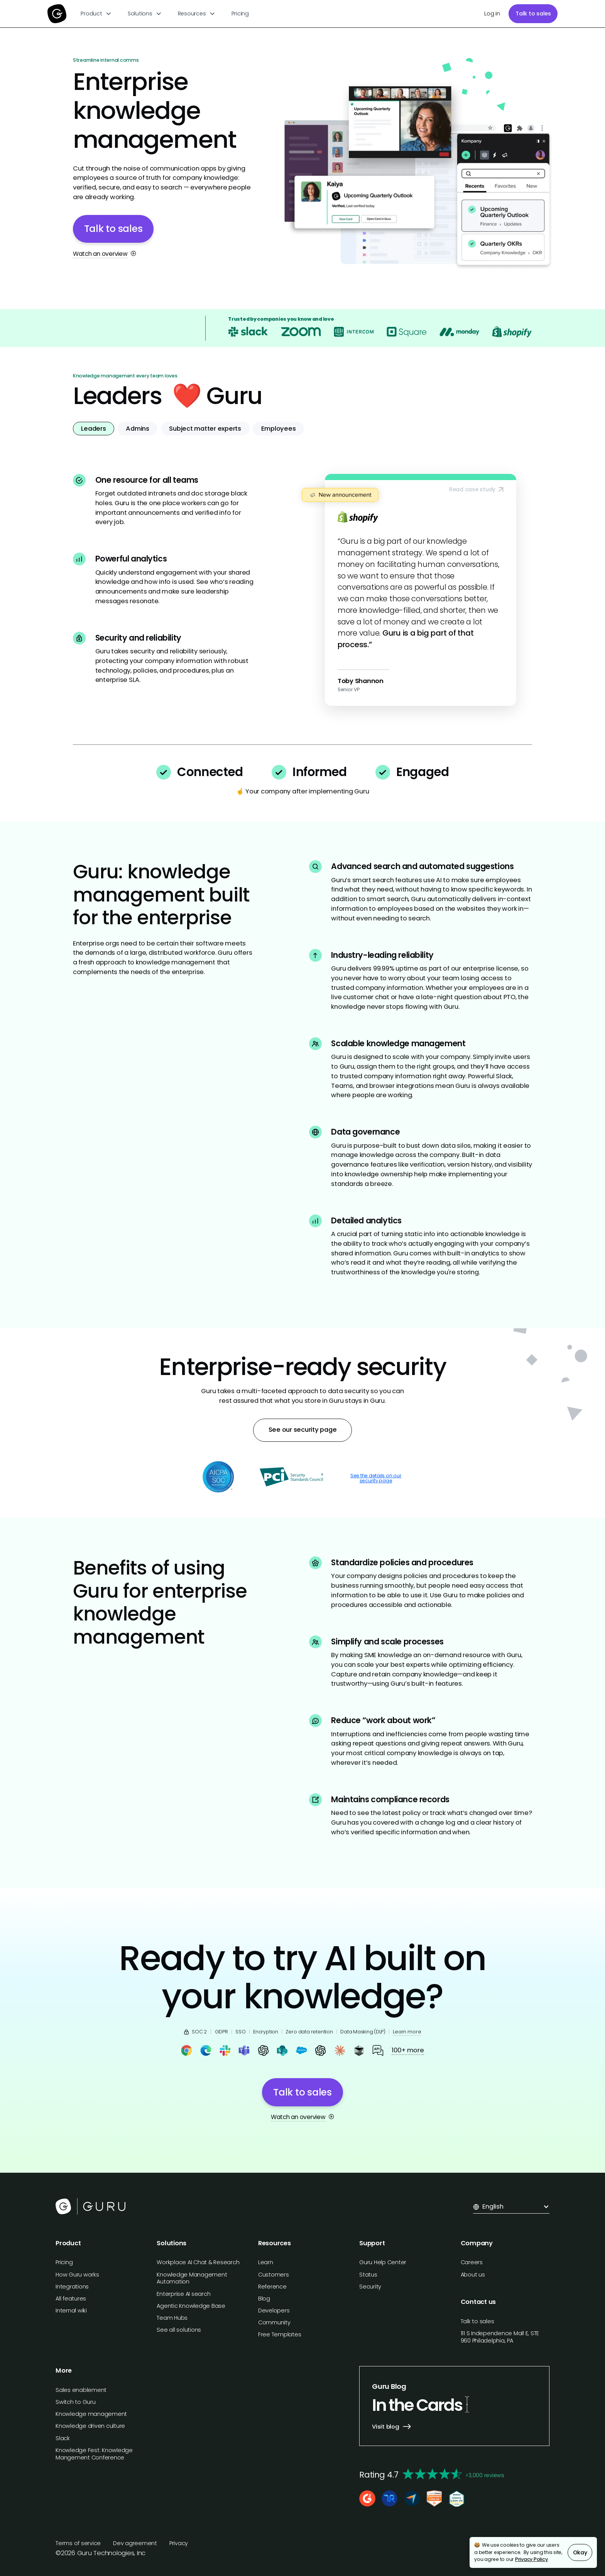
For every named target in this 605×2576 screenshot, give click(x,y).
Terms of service (78, 2543)
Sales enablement (81, 2390)
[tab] (94, 428)
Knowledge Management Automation (192, 2278)
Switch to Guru (76, 2402)
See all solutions (179, 2330)
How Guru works (77, 2274)
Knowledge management (91, 2414)
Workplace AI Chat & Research (198, 2262)
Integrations (72, 2286)
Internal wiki (71, 2310)
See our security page (303, 1429)
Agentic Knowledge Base (191, 2306)
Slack (63, 2438)
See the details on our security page (376, 1478)
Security (370, 2286)
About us (473, 2274)
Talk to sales (533, 13)
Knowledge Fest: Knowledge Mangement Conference (94, 2453)
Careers (472, 2262)
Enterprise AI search (183, 2294)
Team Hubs (172, 2318)
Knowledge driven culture (90, 2426)
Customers (273, 2274)
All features (71, 2298)
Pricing (240, 13)
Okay (580, 2552)
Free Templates (279, 2334)
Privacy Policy (531, 2559)
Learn (265, 2262)
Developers (274, 2310)
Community (274, 2322)
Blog (264, 2298)
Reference (272, 2286)
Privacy (178, 2543)
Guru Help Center (382, 2262)
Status (368, 2274)
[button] (96, 13)
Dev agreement (135, 2543)
